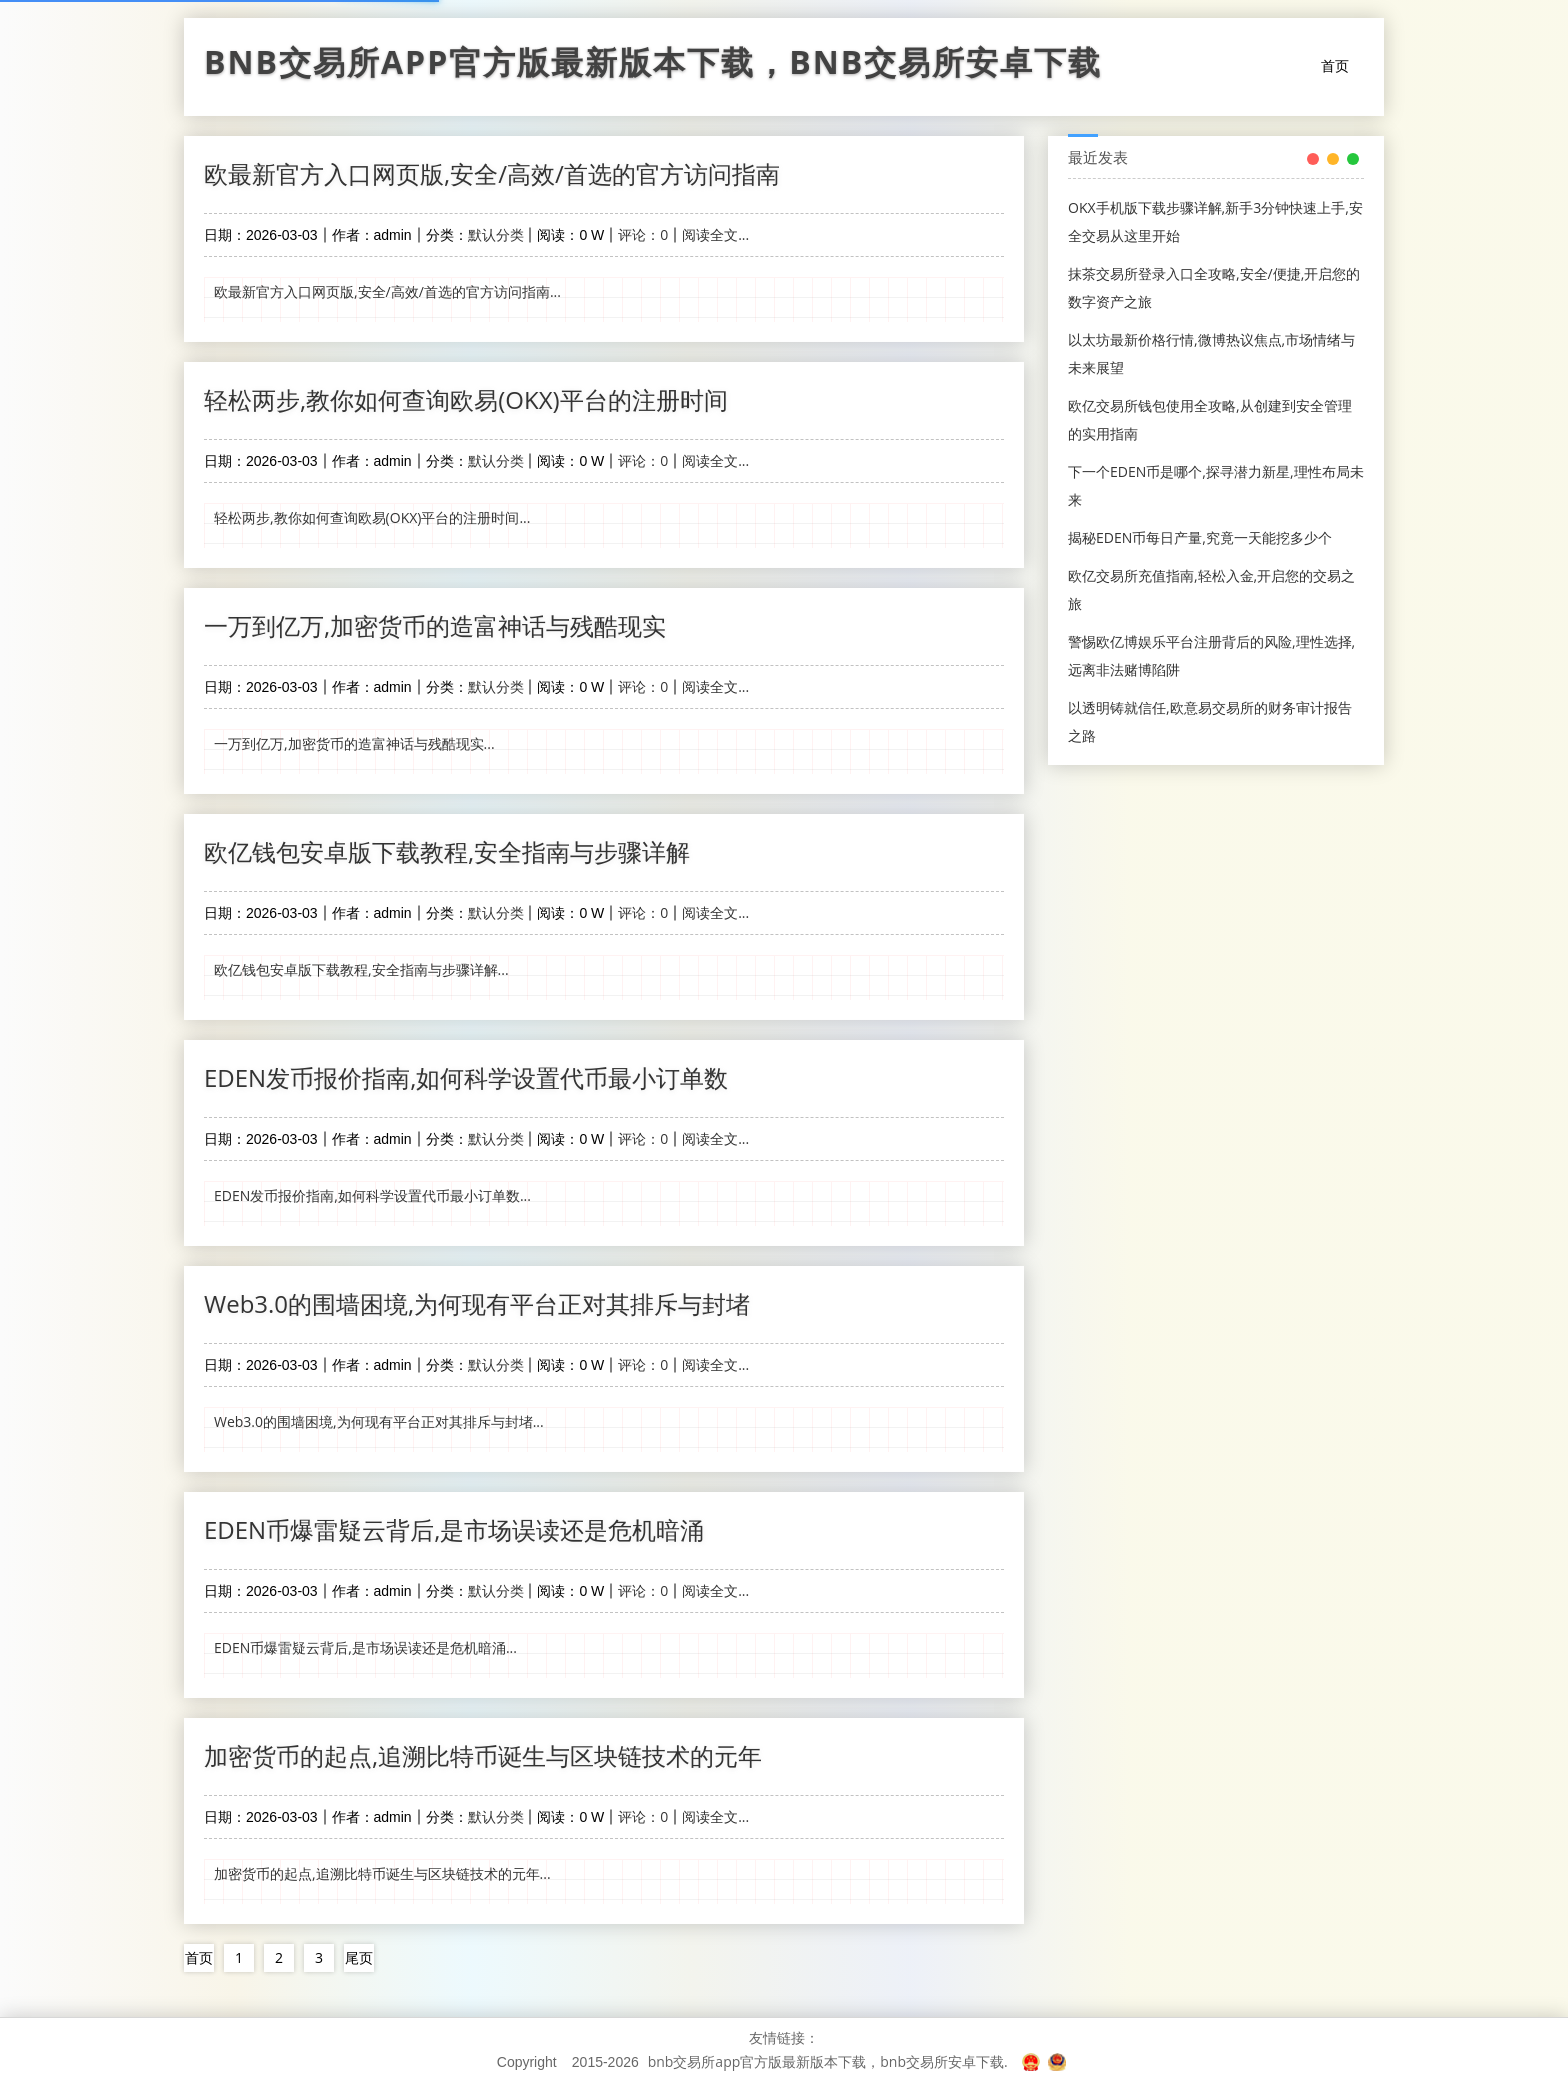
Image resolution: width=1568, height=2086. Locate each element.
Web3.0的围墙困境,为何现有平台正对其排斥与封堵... (379, 1421)
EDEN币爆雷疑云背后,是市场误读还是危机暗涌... (365, 1647)
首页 (1335, 65)
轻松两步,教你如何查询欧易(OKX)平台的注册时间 (466, 399)
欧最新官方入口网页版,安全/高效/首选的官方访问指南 (492, 173)
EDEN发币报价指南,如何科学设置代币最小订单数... (372, 1195)
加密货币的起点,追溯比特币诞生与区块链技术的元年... (382, 1873)
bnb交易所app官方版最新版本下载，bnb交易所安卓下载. (828, 2061)
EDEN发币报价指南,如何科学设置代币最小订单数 (466, 1077)
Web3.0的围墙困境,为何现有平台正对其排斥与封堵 (477, 1303)
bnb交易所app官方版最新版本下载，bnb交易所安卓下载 (653, 67)
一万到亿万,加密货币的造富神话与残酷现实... (354, 743)
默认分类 (496, 234)
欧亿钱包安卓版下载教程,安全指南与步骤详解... (361, 969)
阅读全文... (715, 234)
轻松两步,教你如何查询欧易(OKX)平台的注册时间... (372, 517)
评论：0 (643, 234)
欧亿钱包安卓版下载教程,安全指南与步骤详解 (447, 851)
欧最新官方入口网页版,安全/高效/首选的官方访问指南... (387, 291)
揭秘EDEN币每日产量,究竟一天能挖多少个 (1200, 537)
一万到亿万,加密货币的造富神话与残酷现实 (435, 625)
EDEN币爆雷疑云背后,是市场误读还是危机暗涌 (454, 1529)
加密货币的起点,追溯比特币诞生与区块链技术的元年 (483, 1755)
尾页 (359, 1957)
